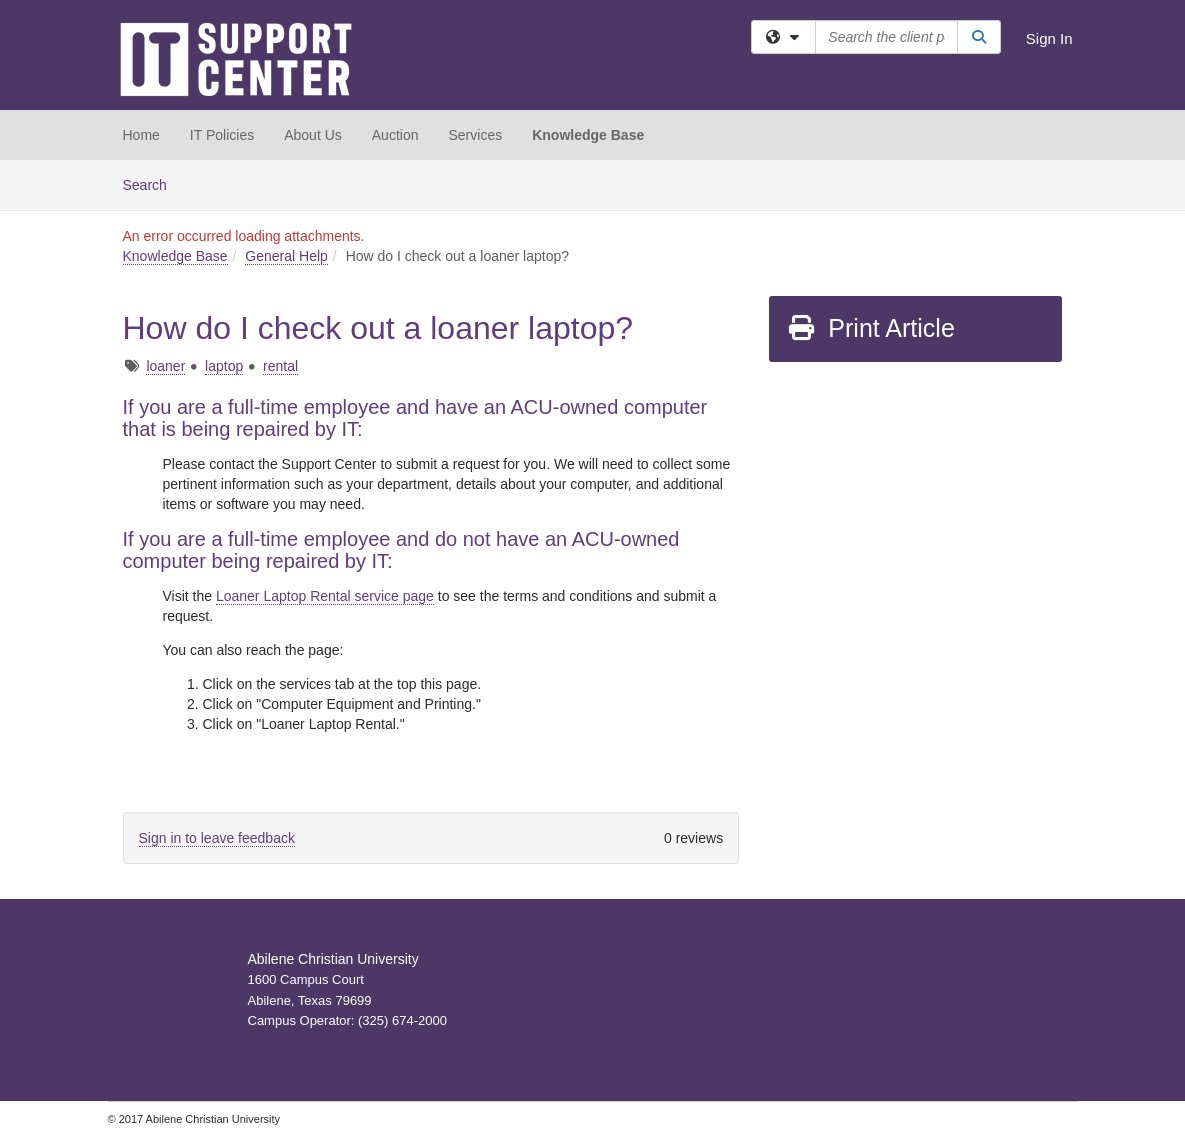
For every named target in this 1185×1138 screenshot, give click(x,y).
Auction (395, 135)
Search (152, 183)
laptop (224, 366)
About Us (313, 135)
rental (280, 366)
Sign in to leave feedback (217, 838)
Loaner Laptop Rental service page (325, 596)
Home (141, 135)
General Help (286, 256)
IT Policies (222, 135)
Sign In (1049, 38)
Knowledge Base (588, 135)
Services (475, 135)
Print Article (870, 328)
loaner (165, 366)
